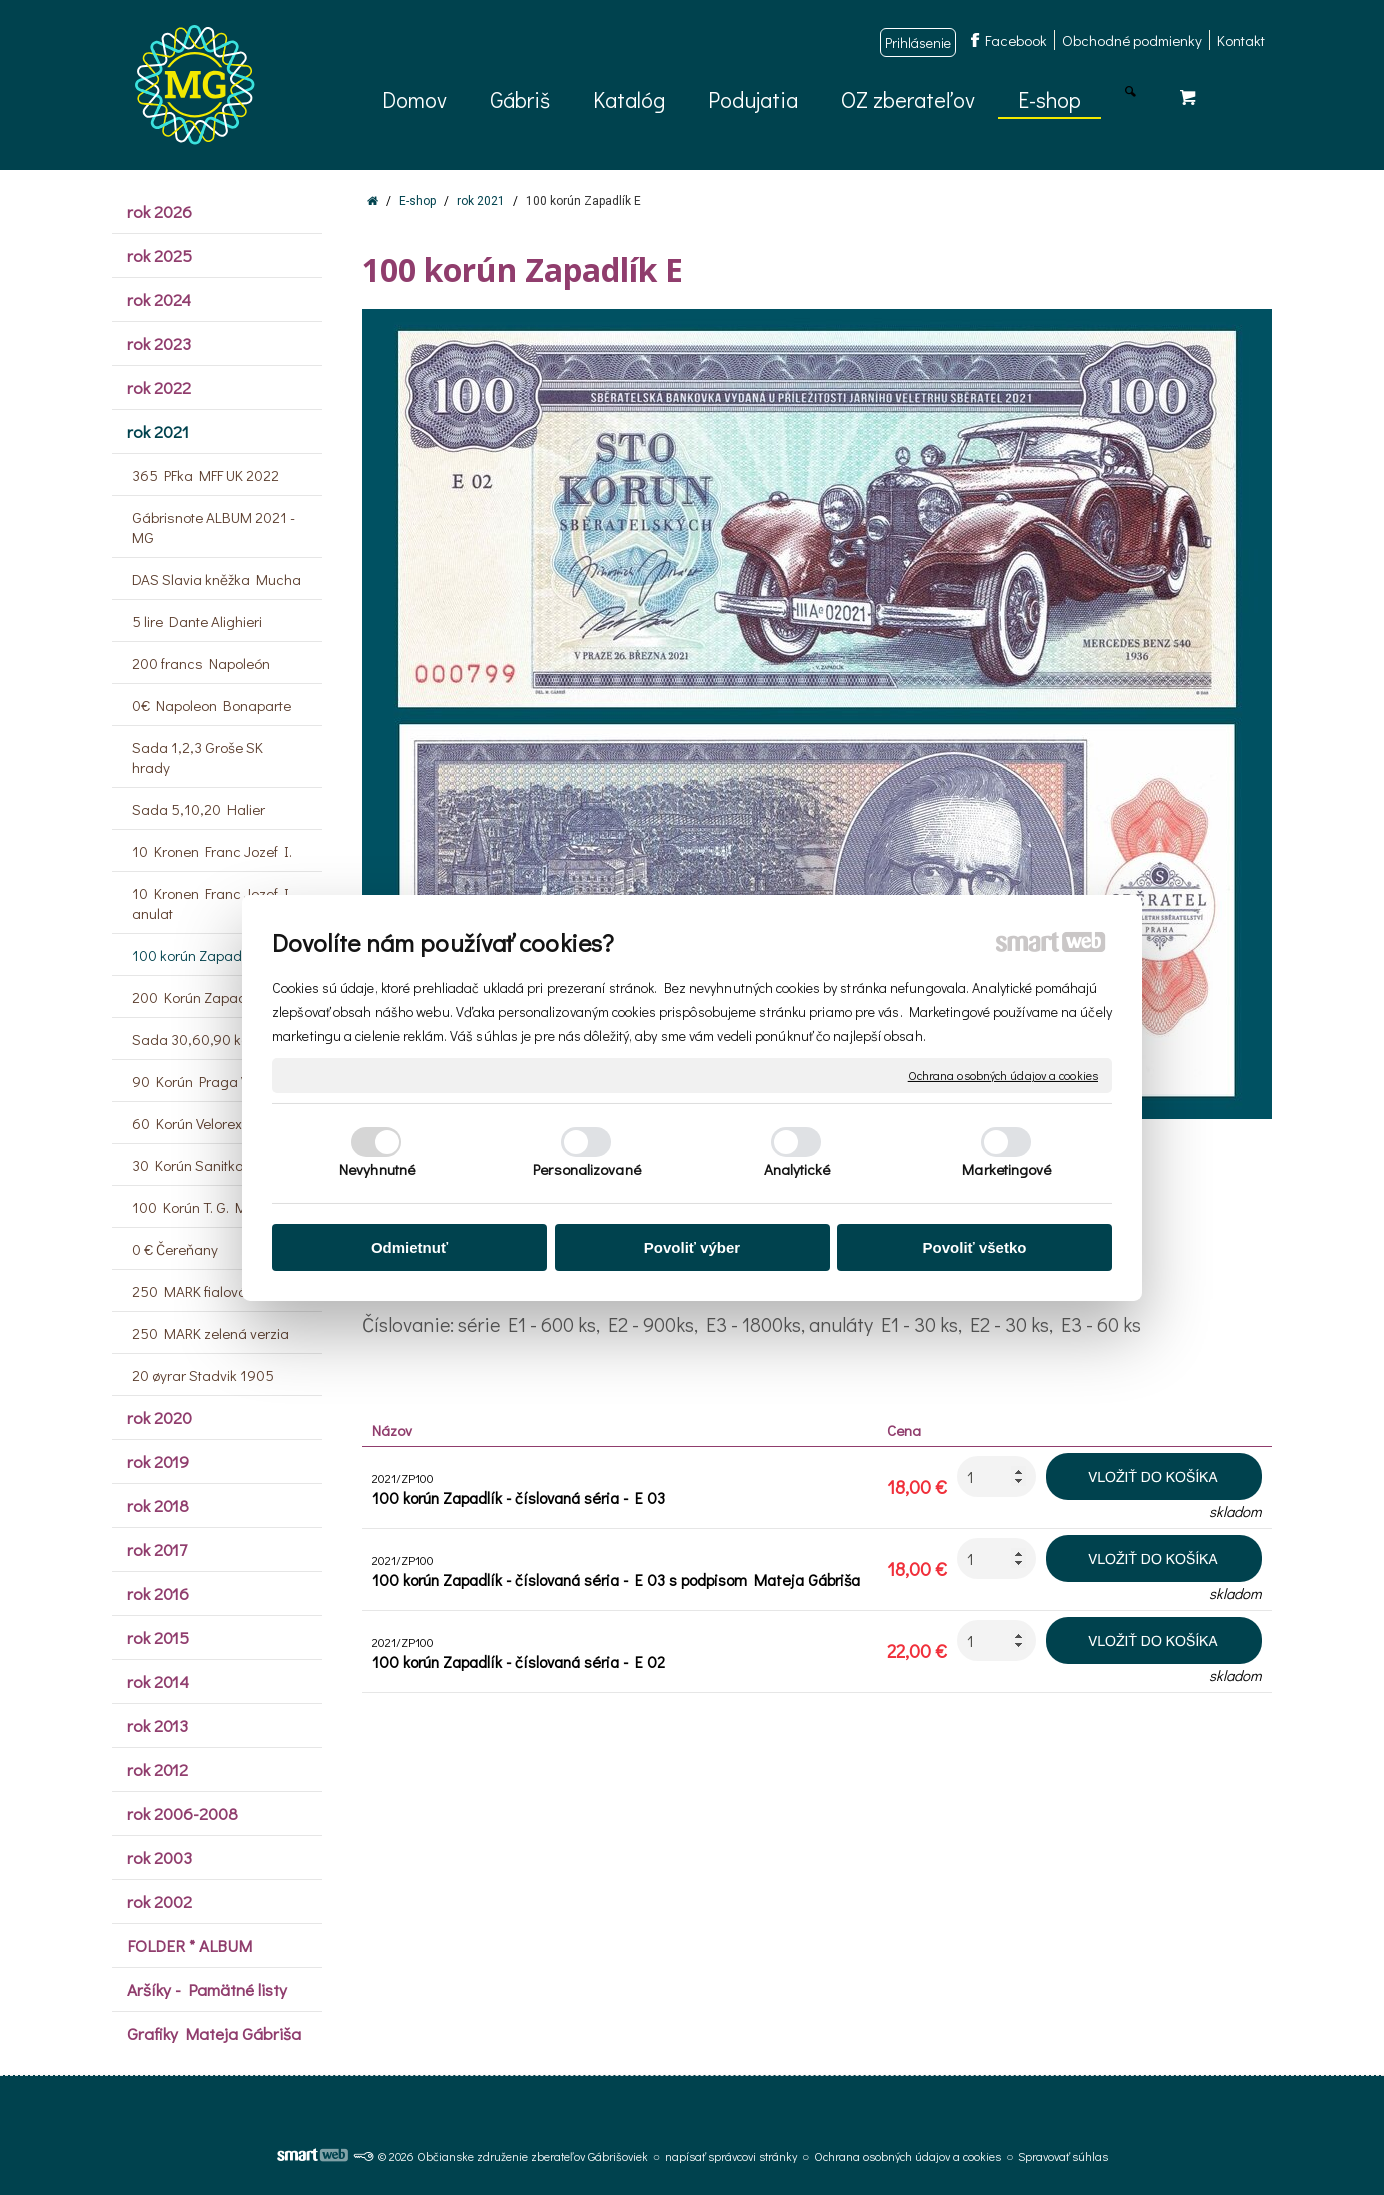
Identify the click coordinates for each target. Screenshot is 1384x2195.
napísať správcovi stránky (731, 2156)
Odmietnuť (409, 1247)
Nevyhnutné (377, 1169)
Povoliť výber (692, 1247)
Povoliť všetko (975, 1247)
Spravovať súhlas (1063, 2156)
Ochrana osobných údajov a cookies (1003, 1074)
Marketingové (1006, 1169)
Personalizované (587, 1169)
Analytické (797, 1169)
